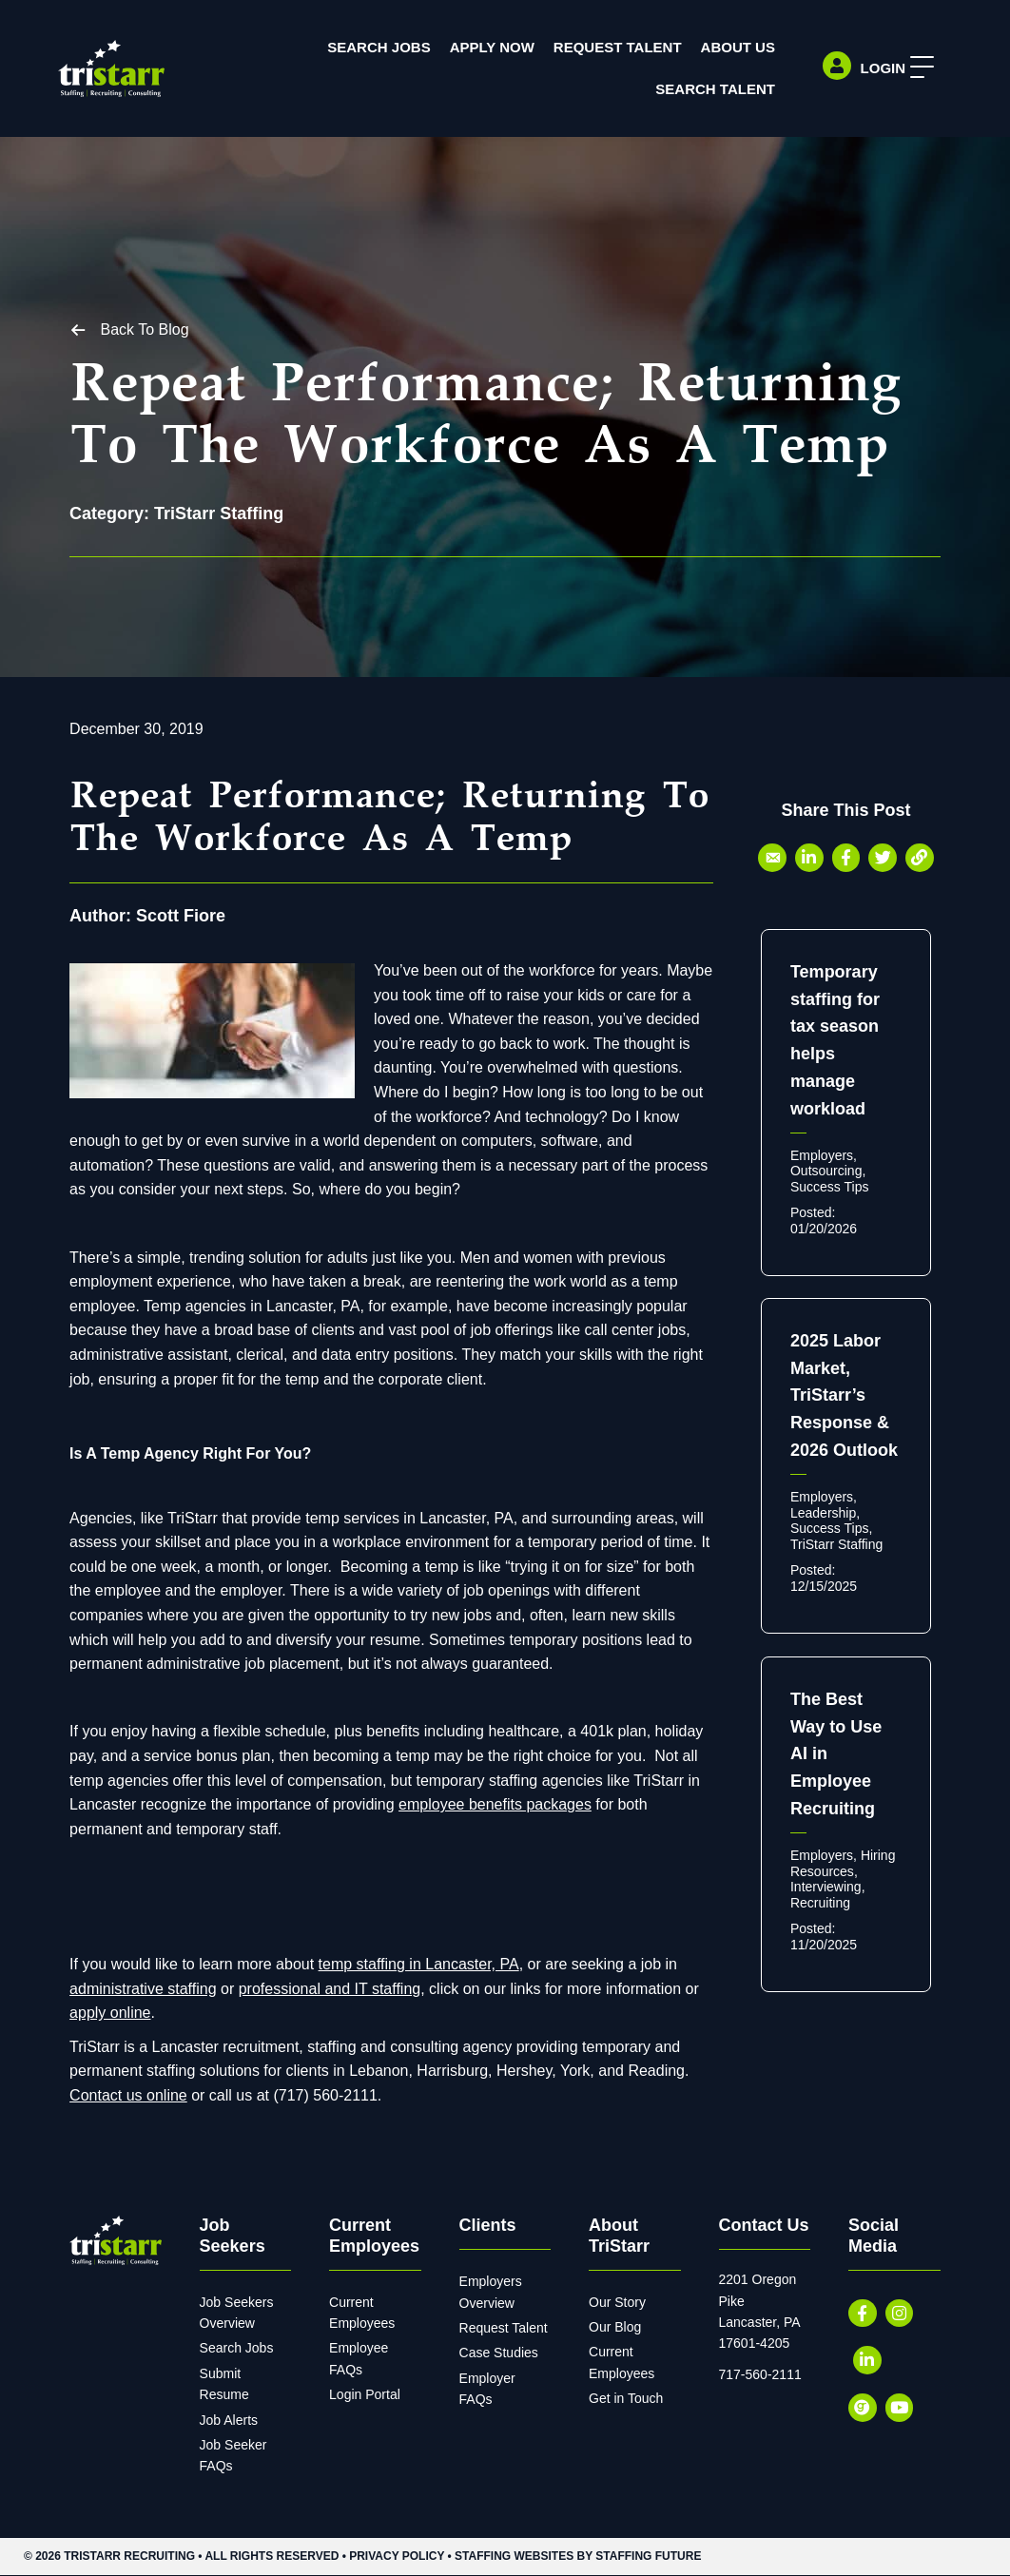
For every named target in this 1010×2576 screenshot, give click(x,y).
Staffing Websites (514, 2556)
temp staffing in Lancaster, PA (419, 1964)
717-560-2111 (760, 2374)
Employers (821, 1155)
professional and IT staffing (330, 1989)
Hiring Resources (843, 1863)
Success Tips (829, 1186)
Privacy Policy (396, 2556)
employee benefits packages (495, 1804)
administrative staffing (142, 1989)
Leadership (823, 1512)
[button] (916, 68)
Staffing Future (648, 2556)
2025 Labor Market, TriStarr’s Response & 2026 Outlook (844, 1395)
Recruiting (820, 1902)
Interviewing (826, 1887)
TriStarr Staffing (218, 513)
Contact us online (128, 2095)
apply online (109, 2013)
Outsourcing (826, 1171)
